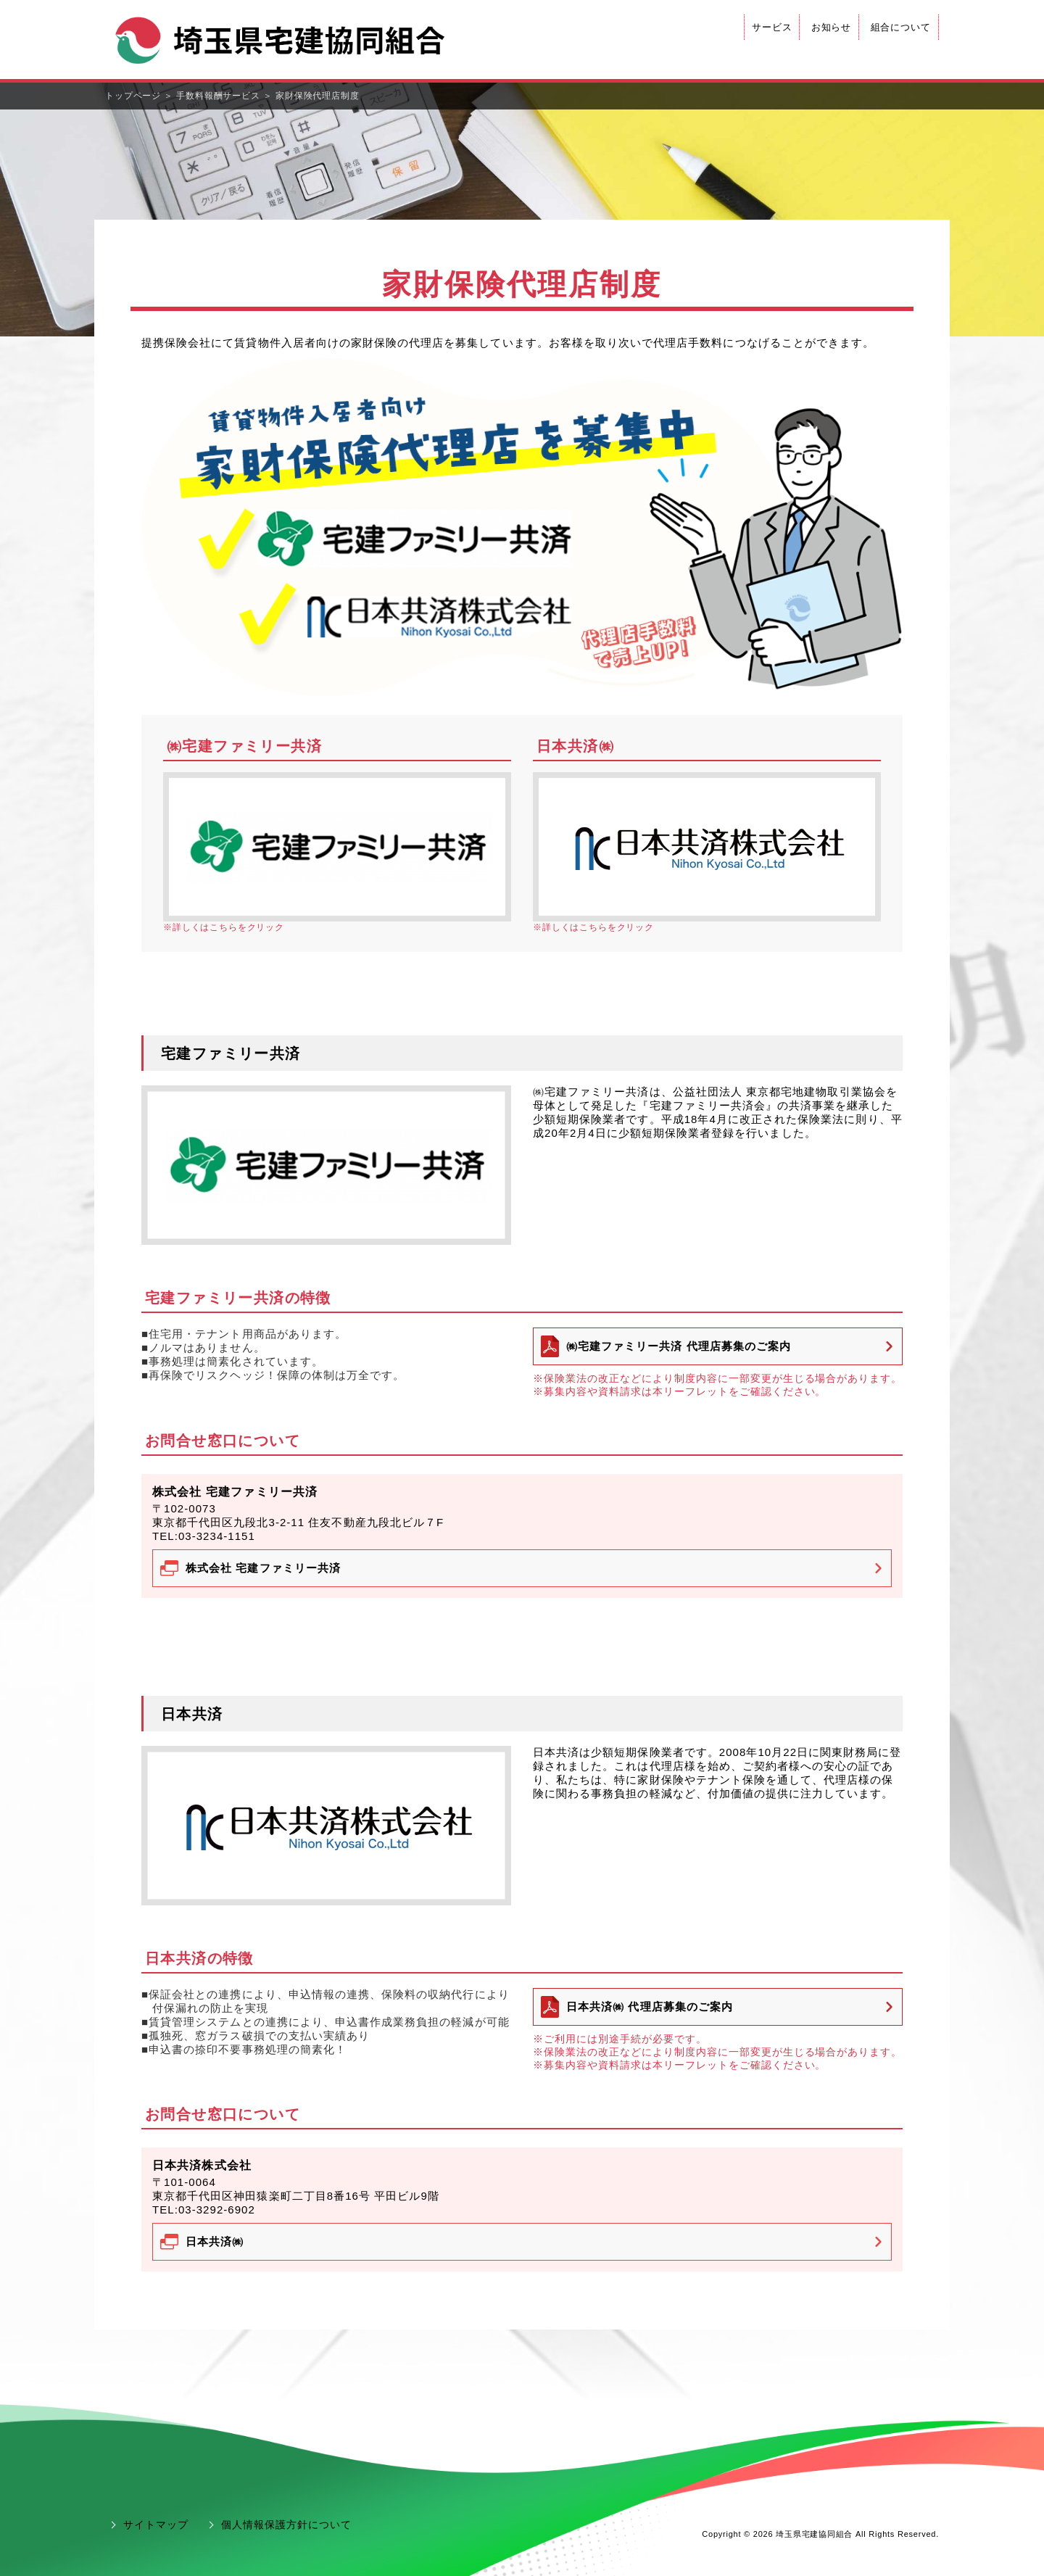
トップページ (133, 96)
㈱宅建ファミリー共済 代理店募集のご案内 (678, 1346)
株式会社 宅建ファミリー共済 (263, 1568)
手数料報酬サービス (218, 96)
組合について (901, 27)
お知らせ (831, 27)
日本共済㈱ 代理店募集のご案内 (649, 2006)
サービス (772, 27)
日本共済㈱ (215, 2241)
